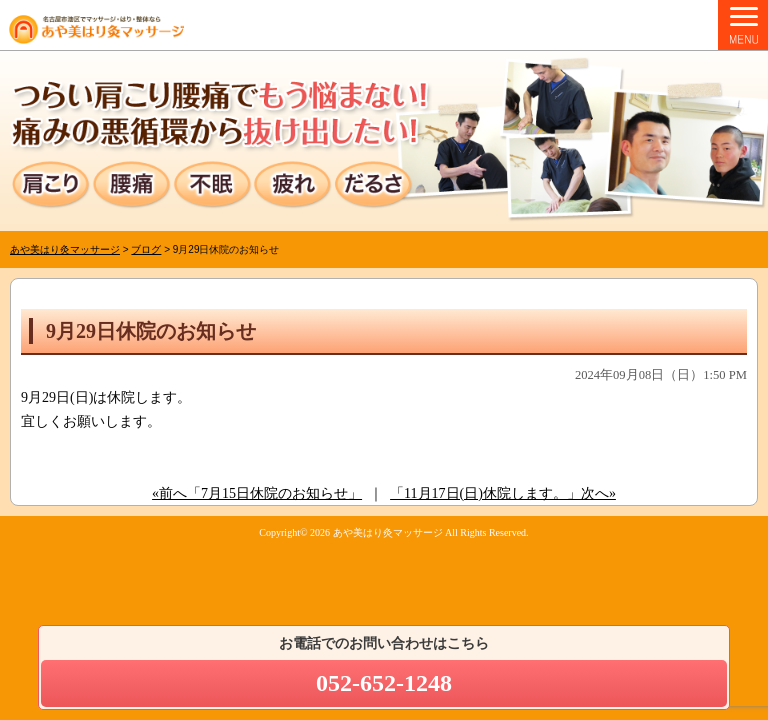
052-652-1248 (384, 683)
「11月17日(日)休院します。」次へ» (503, 493)
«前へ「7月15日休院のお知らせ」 (257, 493)
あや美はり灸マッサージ (388, 532)
